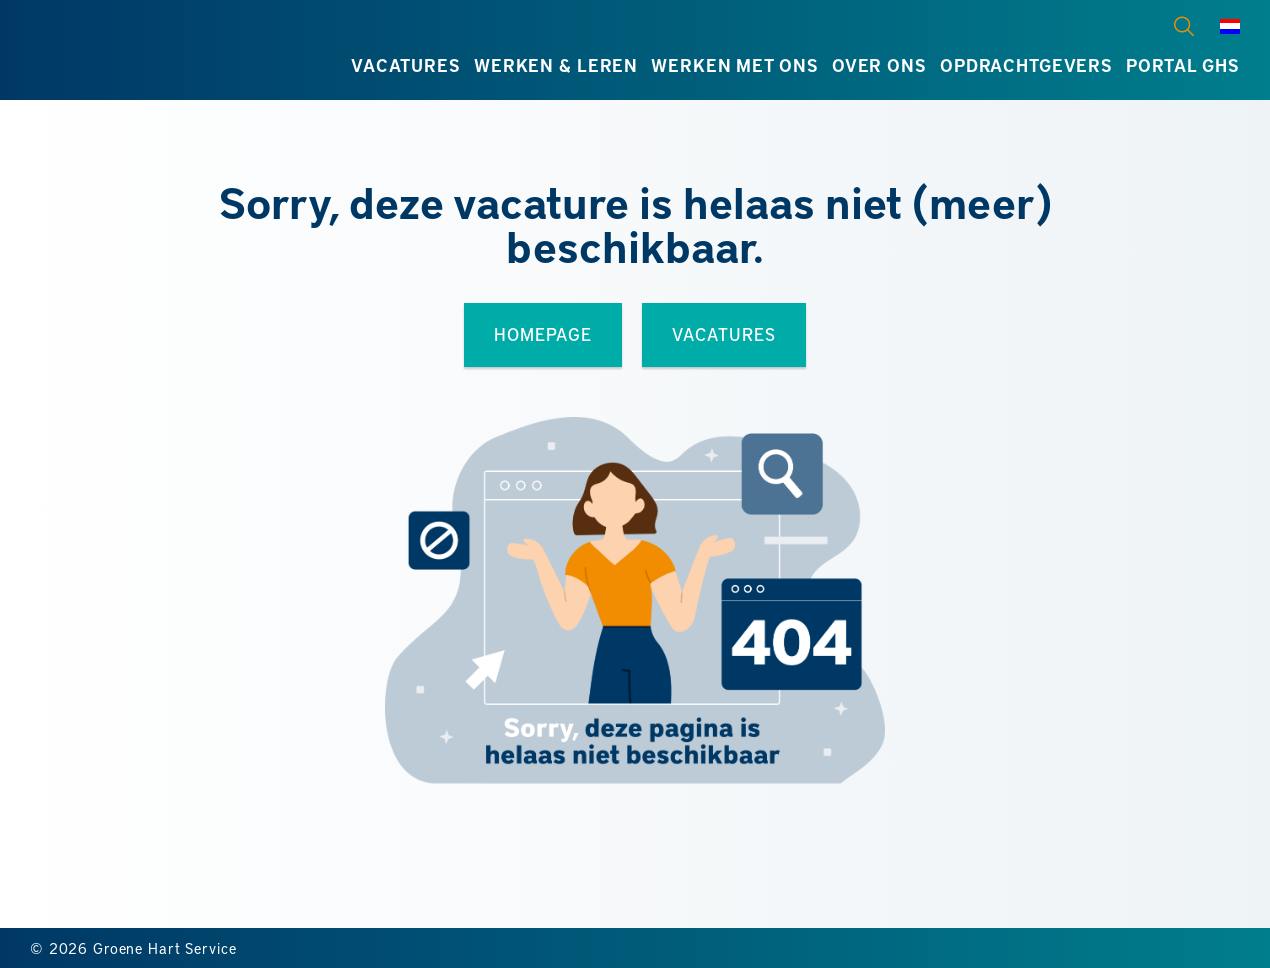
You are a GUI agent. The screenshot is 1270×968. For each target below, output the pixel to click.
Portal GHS (1183, 65)
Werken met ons (734, 65)
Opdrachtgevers (1026, 65)
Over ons (879, 65)
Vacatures (406, 65)
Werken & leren (556, 65)
